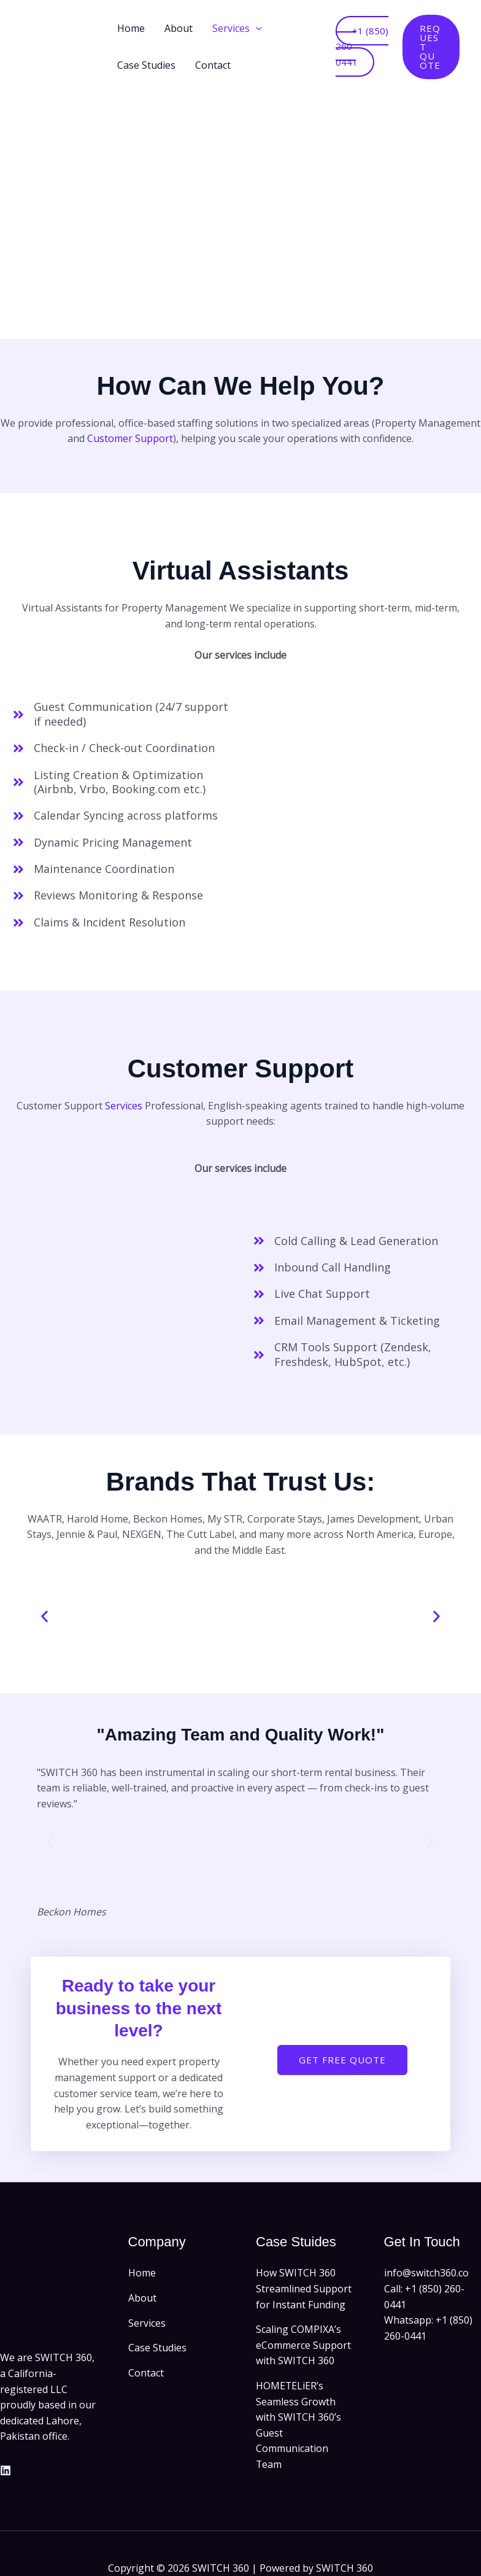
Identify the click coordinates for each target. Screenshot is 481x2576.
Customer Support (130, 438)
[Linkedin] (5, 2470)
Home (131, 28)
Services (237, 28)
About (178, 28)
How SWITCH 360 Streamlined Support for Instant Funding (304, 2288)
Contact (213, 65)
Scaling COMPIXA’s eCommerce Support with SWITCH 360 (303, 2344)
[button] (256, 28)
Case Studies (146, 65)
